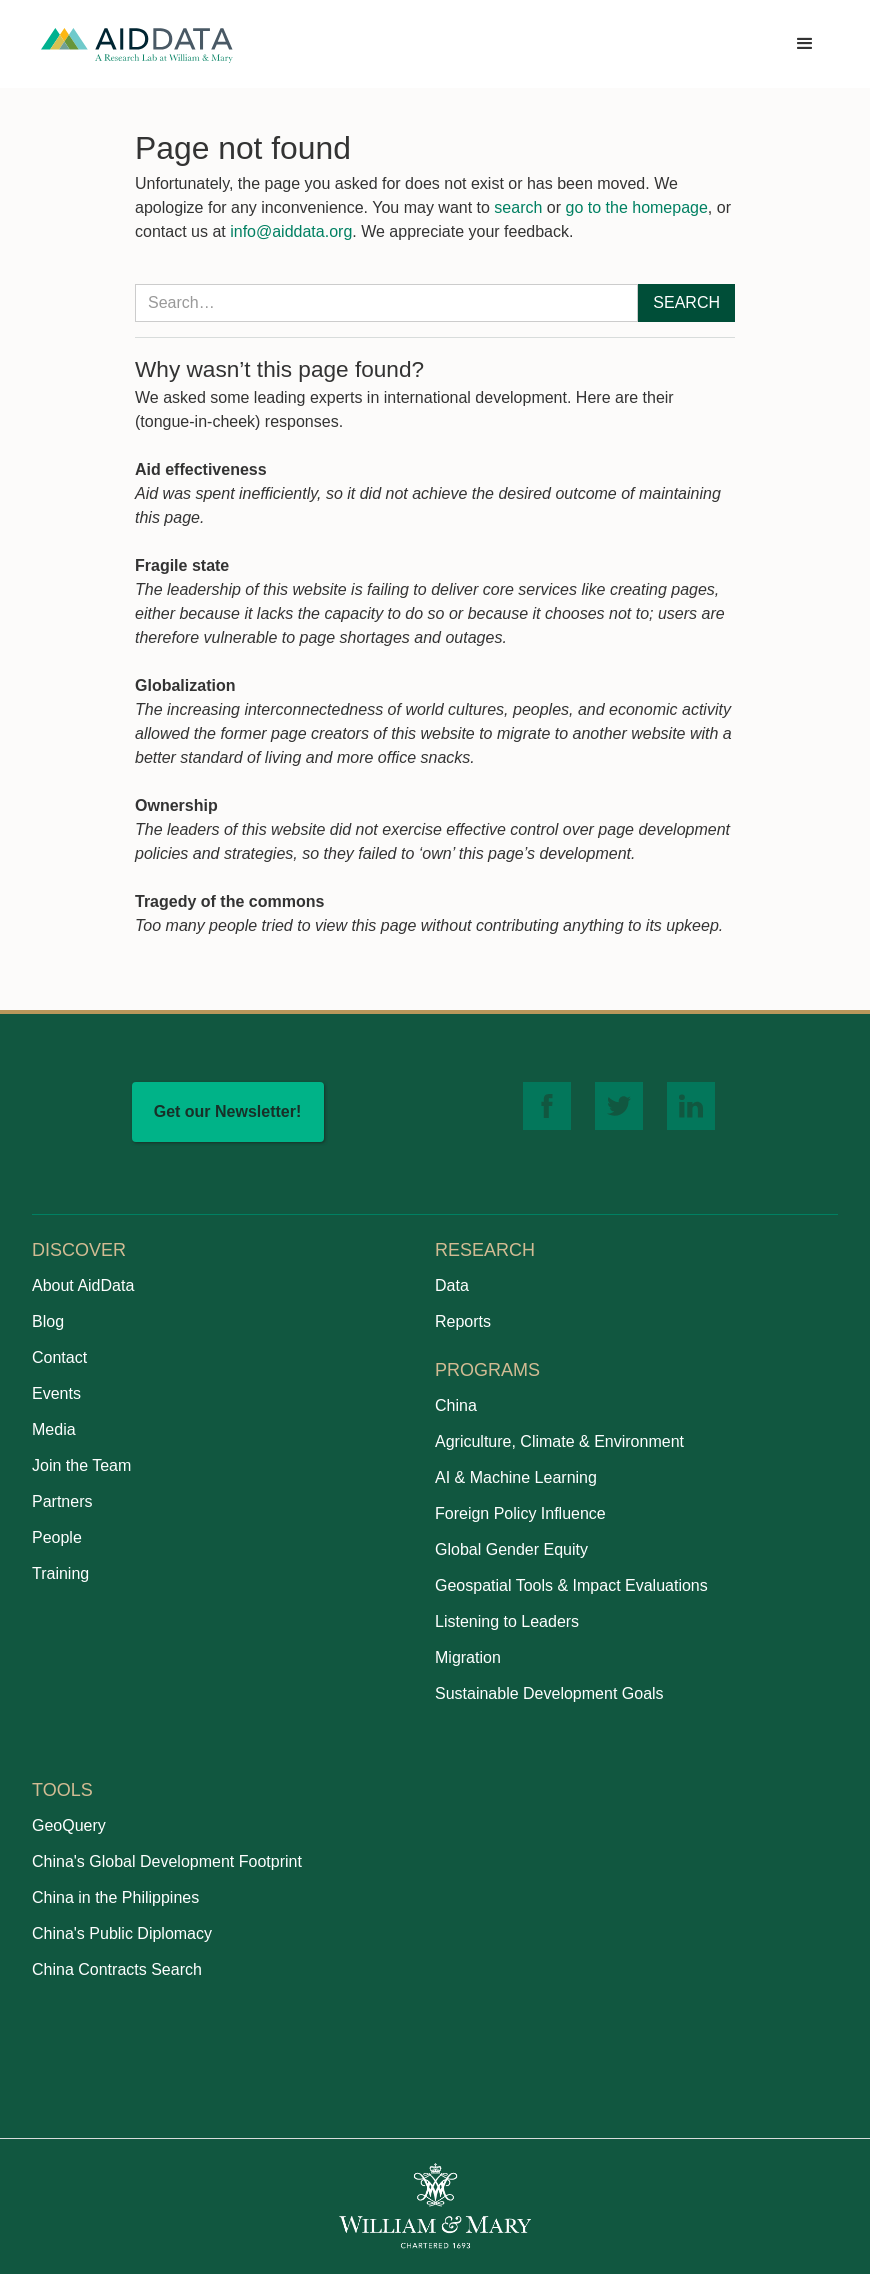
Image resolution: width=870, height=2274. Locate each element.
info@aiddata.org (291, 231)
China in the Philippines (115, 1897)
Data (452, 1285)
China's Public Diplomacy (122, 1933)
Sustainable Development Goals (549, 1693)
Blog (48, 1321)
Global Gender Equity (511, 1549)
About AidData (83, 1285)
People (57, 1537)
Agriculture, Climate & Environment (559, 1441)
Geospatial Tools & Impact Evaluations (571, 1585)
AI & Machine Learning (516, 1477)
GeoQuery (69, 1825)
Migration (468, 1657)
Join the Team (81, 1465)
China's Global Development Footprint (167, 1861)
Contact (59, 1357)
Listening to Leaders (507, 1621)
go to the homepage (637, 207)
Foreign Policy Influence (520, 1513)
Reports (463, 1321)
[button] (805, 44)
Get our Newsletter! (228, 1111)
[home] (137, 44)
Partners (62, 1501)
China (456, 1405)
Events (56, 1393)
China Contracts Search (117, 1969)
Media (54, 1429)
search (518, 207)
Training (60, 1573)
